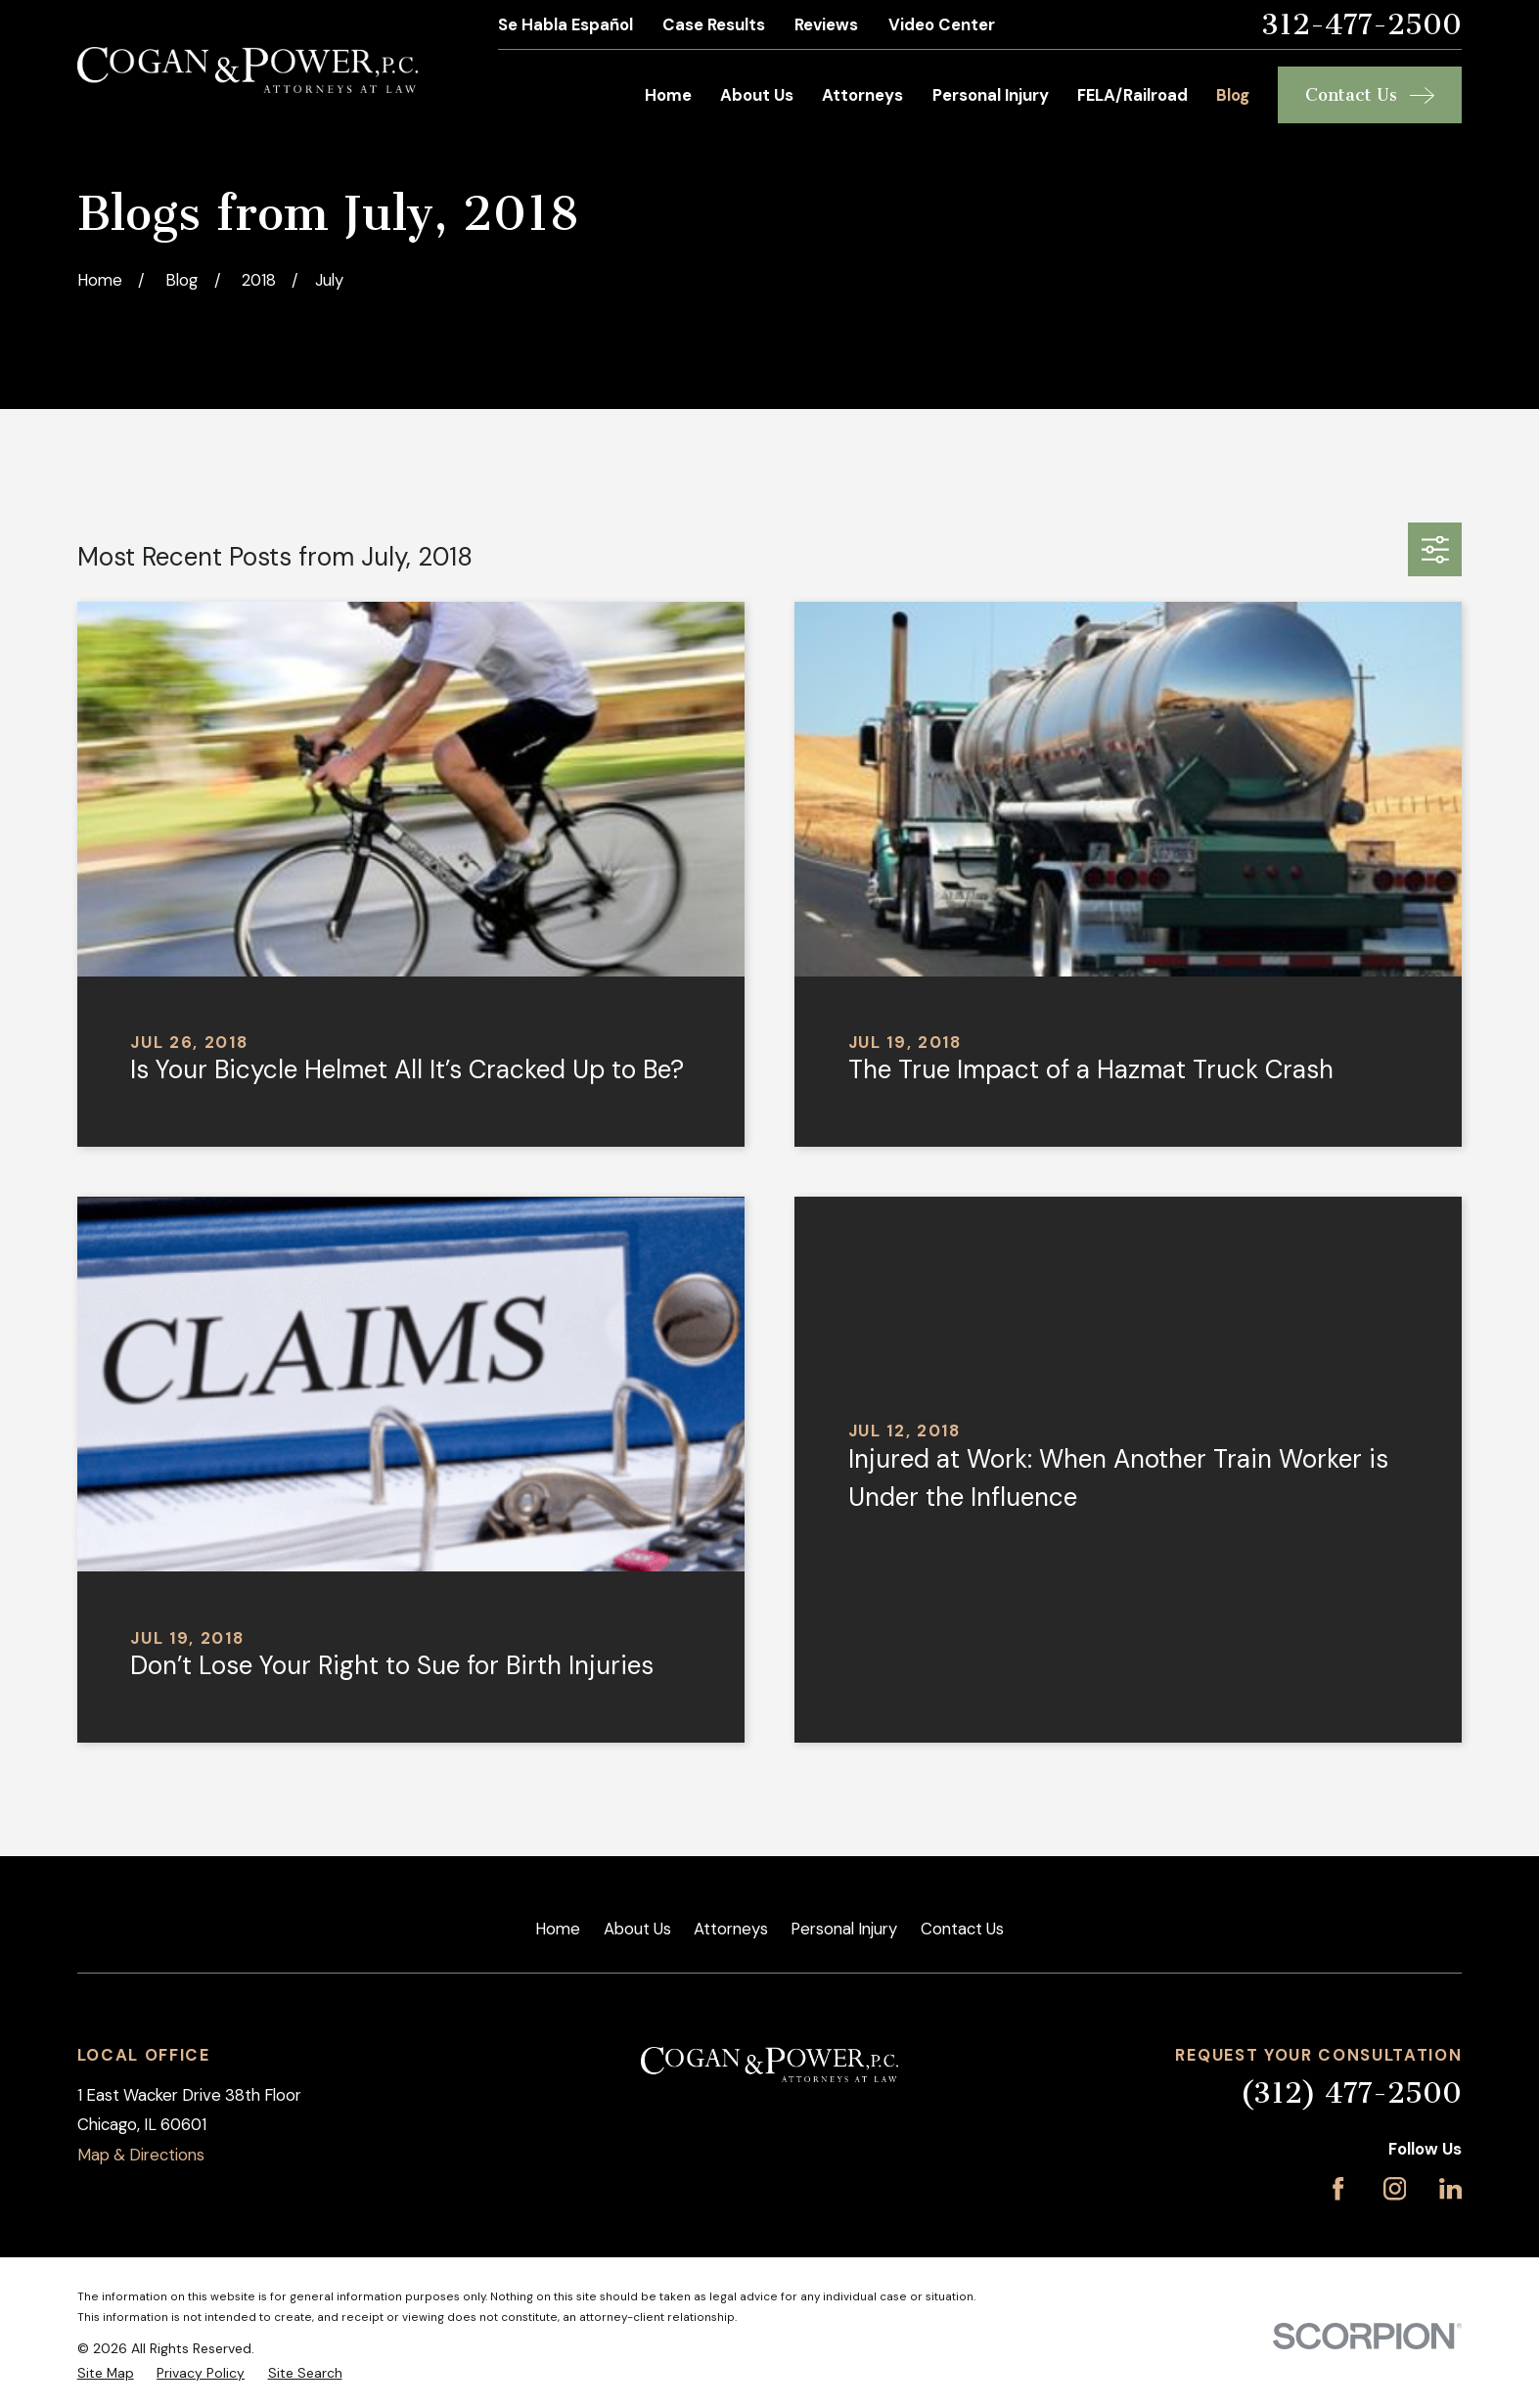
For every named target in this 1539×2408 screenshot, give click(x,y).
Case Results (713, 24)
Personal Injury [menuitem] (990, 95)
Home (557, 1928)
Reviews (826, 24)
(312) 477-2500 (1351, 2093)
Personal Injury (844, 1928)
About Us (637, 1928)
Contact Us (962, 1928)
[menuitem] (105, 2373)
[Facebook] (1338, 2188)
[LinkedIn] (1450, 2188)
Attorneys (731, 1928)
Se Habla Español (565, 24)
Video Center (941, 24)
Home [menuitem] (668, 95)
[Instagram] (1394, 2188)
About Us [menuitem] (756, 95)
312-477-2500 (1361, 25)
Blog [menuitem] (1232, 95)
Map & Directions (140, 2154)
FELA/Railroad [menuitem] (1132, 95)
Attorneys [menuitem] (862, 95)
